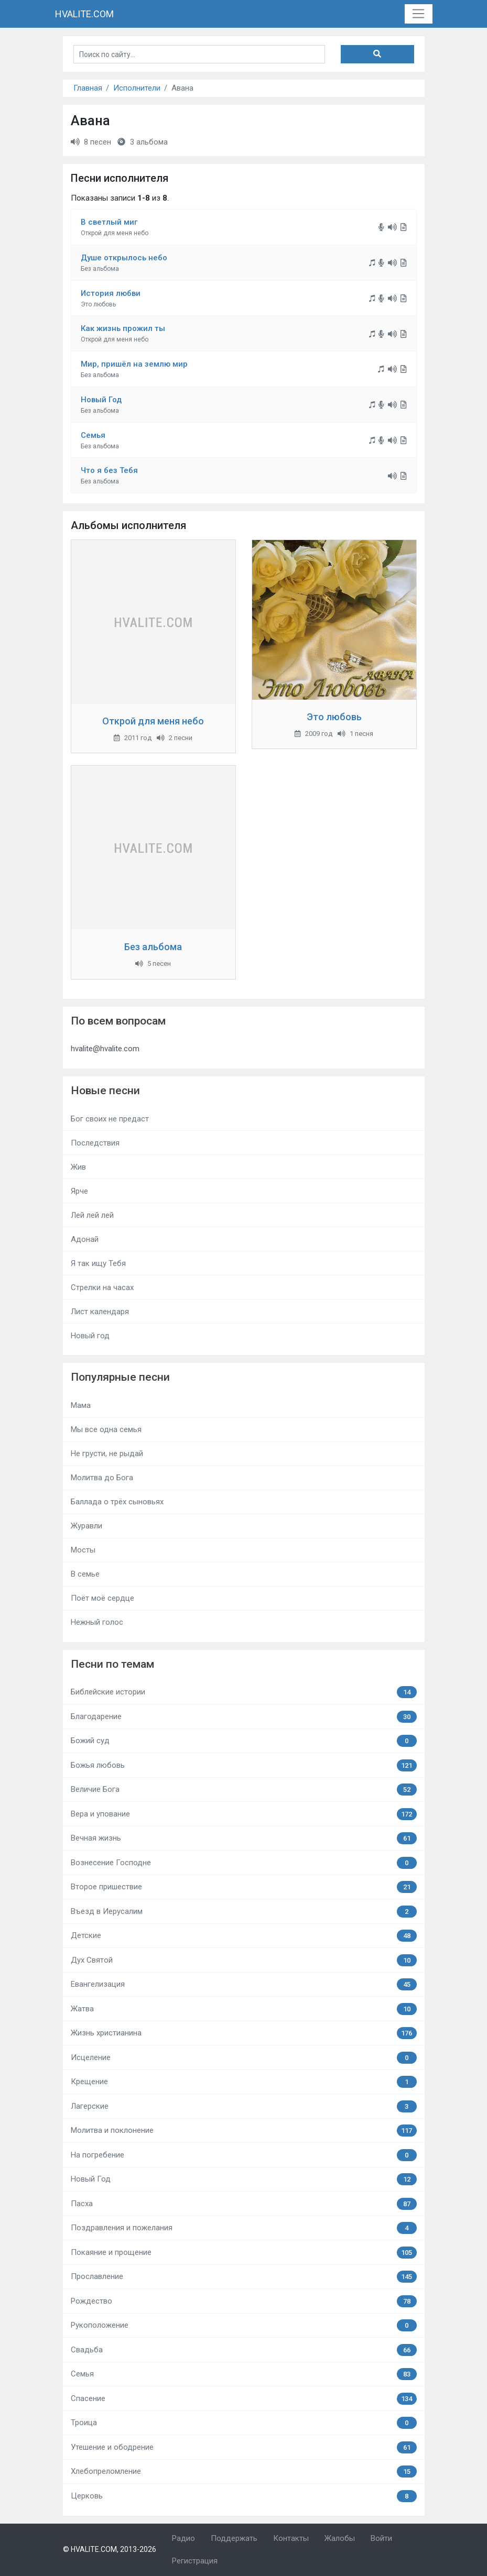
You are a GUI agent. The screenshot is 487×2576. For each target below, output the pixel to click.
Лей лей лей (92, 1215)
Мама (81, 1405)
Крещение (244, 2082)
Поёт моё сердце (102, 1598)
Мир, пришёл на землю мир (134, 364)
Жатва (244, 2009)
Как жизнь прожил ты (123, 328)
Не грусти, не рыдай (107, 1453)
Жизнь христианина (244, 2033)
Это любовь (334, 716)
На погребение (244, 2155)
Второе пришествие (244, 1887)
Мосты (83, 1550)
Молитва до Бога (102, 1477)
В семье (85, 1574)
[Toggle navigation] (418, 14)
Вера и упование (244, 1814)
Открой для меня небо (153, 720)
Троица (244, 2423)
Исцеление (244, 2058)
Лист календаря (100, 1311)
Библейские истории (244, 1692)
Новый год (90, 1335)
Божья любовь (244, 1765)
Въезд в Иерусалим (244, 1912)
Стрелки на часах (102, 1287)
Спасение (244, 2399)
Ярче (79, 1191)
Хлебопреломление (244, 2471)
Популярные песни (120, 1377)
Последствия (95, 1143)
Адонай (85, 1239)
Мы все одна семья (106, 1429)
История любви (110, 293)
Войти (381, 2538)
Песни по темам (112, 1664)
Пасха (244, 2204)
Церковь (244, 2496)
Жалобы (339, 2538)
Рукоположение (244, 2325)
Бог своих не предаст (110, 1119)
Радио (183, 2538)
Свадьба (244, 2350)
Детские (244, 1936)
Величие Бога (244, 1790)
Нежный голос (97, 1622)
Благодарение (244, 1717)
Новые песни (105, 1090)
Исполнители (136, 88)
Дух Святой (244, 1960)
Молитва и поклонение (244, 2130)
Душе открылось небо (124, 257)
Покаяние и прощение (244, 2253)
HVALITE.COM (84, 13)
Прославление (244, 2277)
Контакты (291, 2538)
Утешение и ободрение (244, 2447)
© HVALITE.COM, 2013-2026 (109, 2549)
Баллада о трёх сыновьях (117, 1501)
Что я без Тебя (109, 470)
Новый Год (101, 399)
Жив (78, 1167)
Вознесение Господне (244, 1863)
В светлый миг (109, 222)
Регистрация (195, 2561)
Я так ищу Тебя (98, 1263)
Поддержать (234, 2538)
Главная (87, 88)
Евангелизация (244, 1984)
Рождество (244, 2301)
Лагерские (244, 2106)
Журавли (86, 1526)
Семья (93, 435)
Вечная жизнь (244, 1838)
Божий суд (244, 1741)
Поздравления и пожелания (244, 2228)
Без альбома (153, 946)
